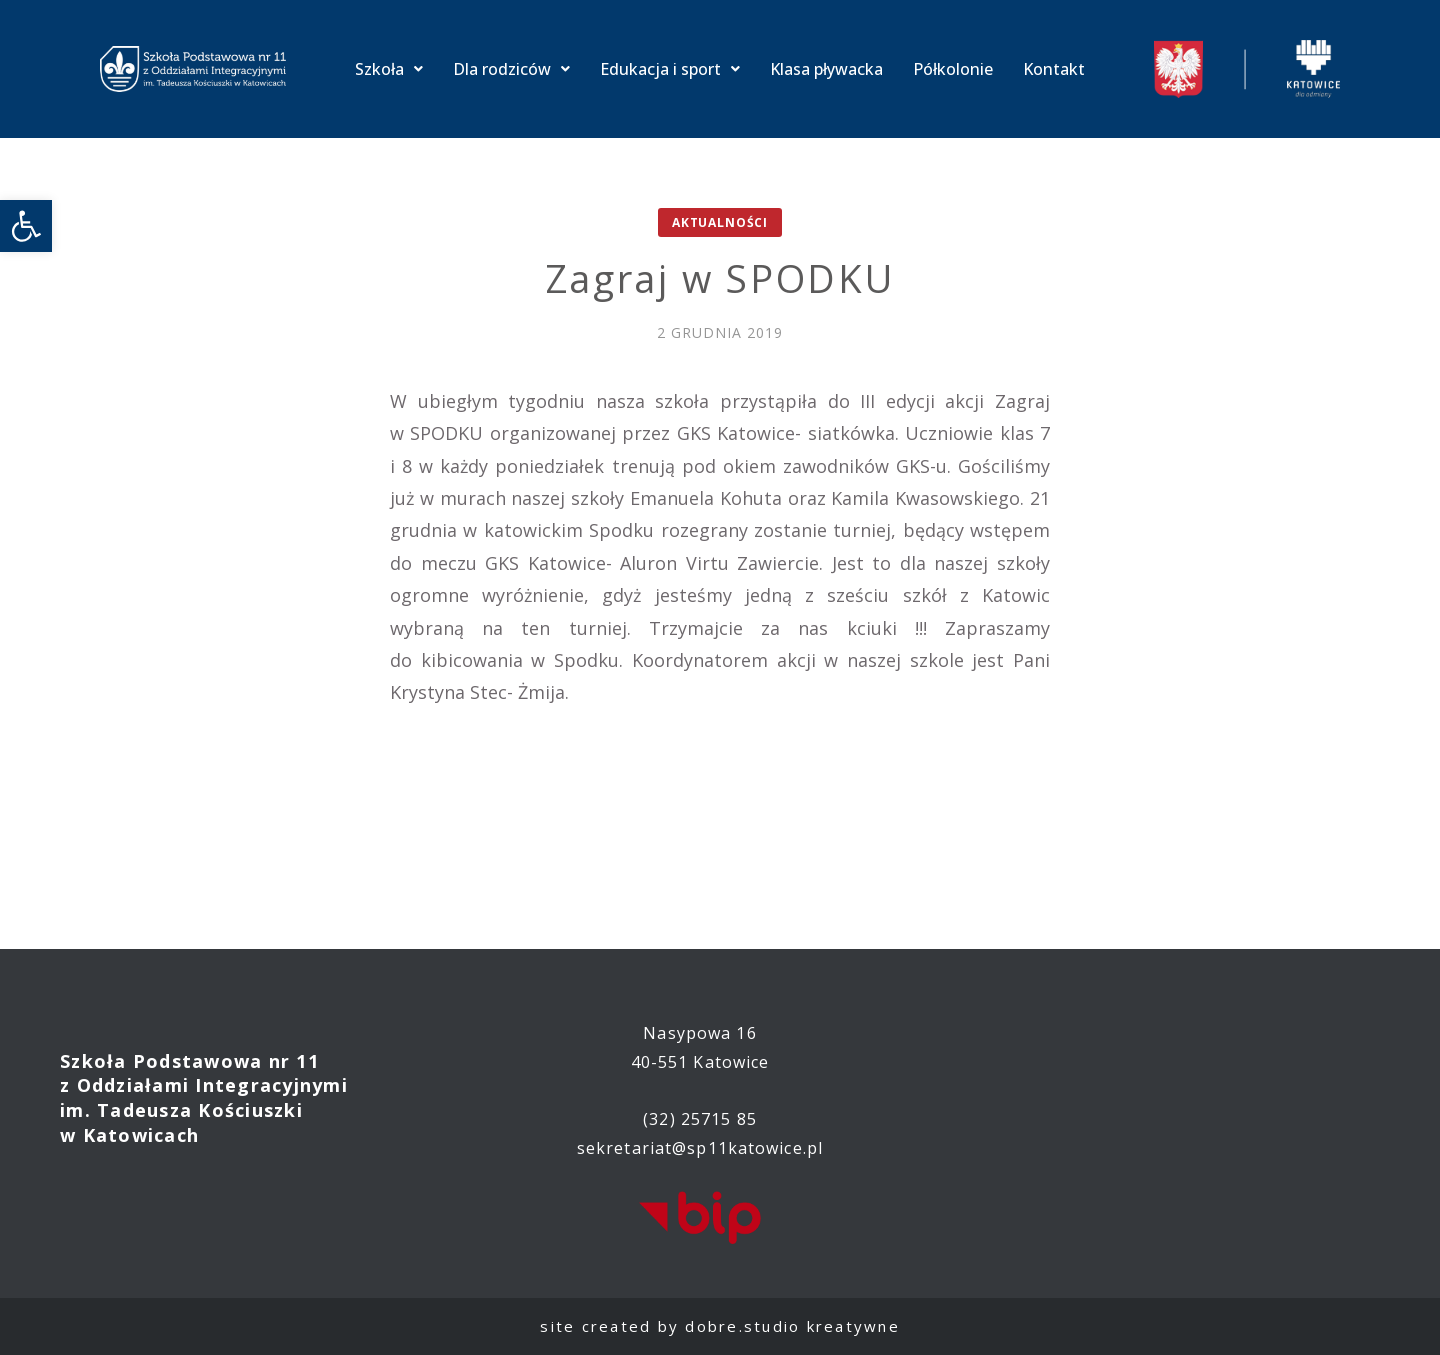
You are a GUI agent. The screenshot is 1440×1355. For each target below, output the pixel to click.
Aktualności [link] (720, 222)
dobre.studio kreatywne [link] (792, 1326)
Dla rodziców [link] (511, 69)
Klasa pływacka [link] (826, 69)
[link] (26, 226)
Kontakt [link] (1054, 69)
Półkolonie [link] (953, 69)
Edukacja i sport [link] (670, 69)
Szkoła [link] (389, 69)
